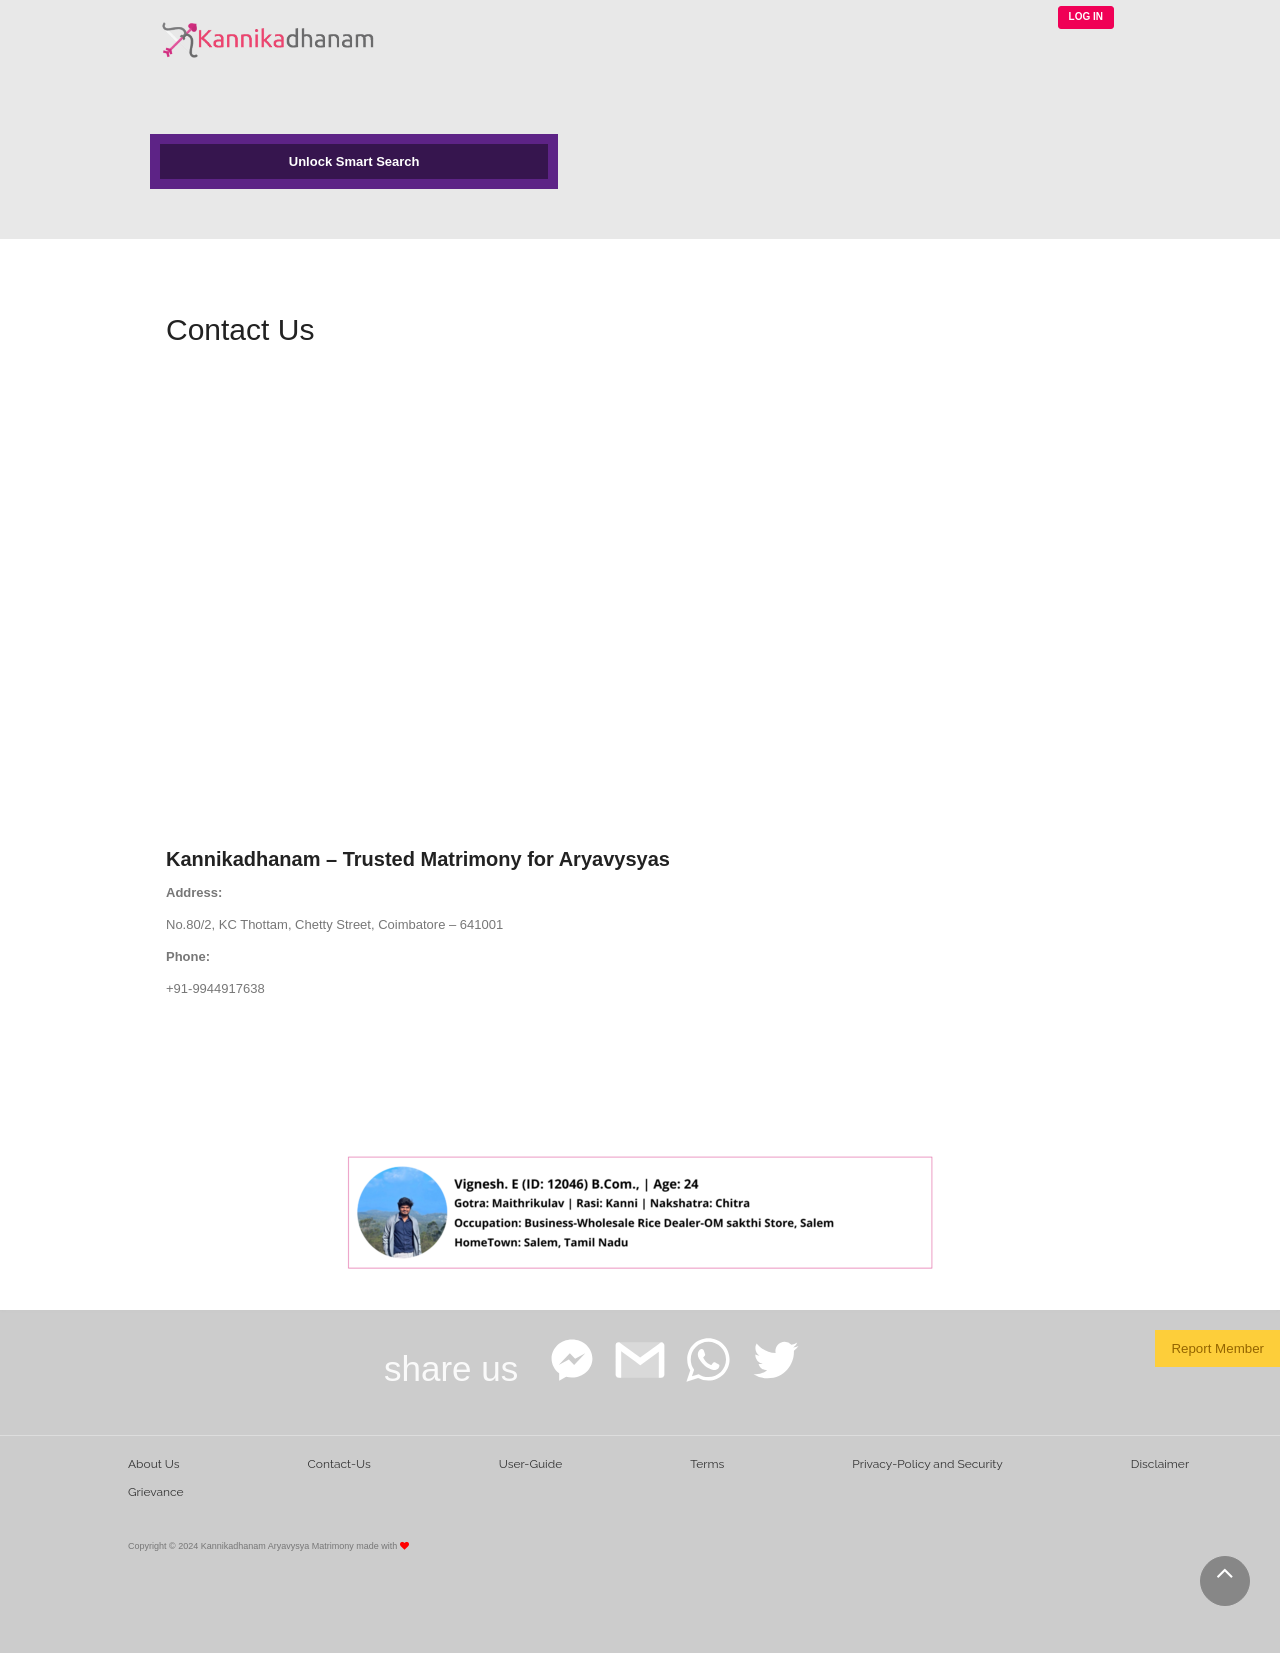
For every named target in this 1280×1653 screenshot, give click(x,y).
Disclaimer (1160, 1464)
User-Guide (530, 1464)
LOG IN (1086, 16)
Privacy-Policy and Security (927, 1464)
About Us (154, 1464)
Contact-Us (339, 1464)
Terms (707, 1464)
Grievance (156, 1492)
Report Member (1217, 1348)
